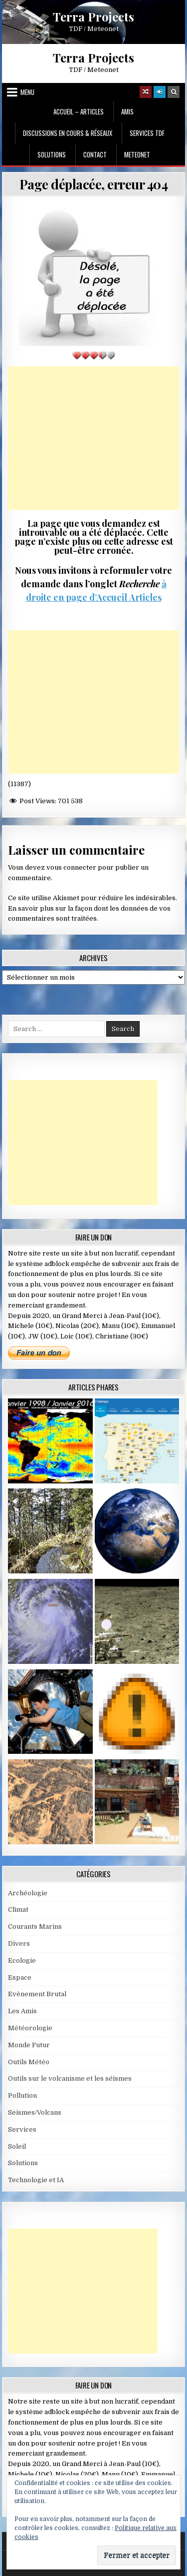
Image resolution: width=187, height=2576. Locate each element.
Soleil (17, 2146)
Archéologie (27, 1893)
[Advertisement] (94, 438)
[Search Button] (174, 92)
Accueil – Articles (78, 111)
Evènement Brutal (37, 1994)
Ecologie (22, 1960)
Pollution (22, 2095)
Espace (19, 1977)
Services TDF (147, 133)
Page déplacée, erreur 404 (93, 184)
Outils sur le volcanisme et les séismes (70, 2078)
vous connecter (71, 867)
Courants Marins (35, 1926)
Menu (27, 92)
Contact (95, 154)
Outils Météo (28, 2062)
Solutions (51, 154)
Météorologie (30, 2028)
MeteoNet (137, 154)
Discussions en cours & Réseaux (67, 133)
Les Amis (22, 2011)
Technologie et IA (36, 2180)
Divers (19, 1943)
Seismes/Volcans (34, 2112)
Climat (18, 1909)
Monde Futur (29, 2045)
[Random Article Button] (146, 92)
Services (22, 2129)
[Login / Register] (160, 92)
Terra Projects (93, 16)
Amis (127, 111)
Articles (144, 597)
